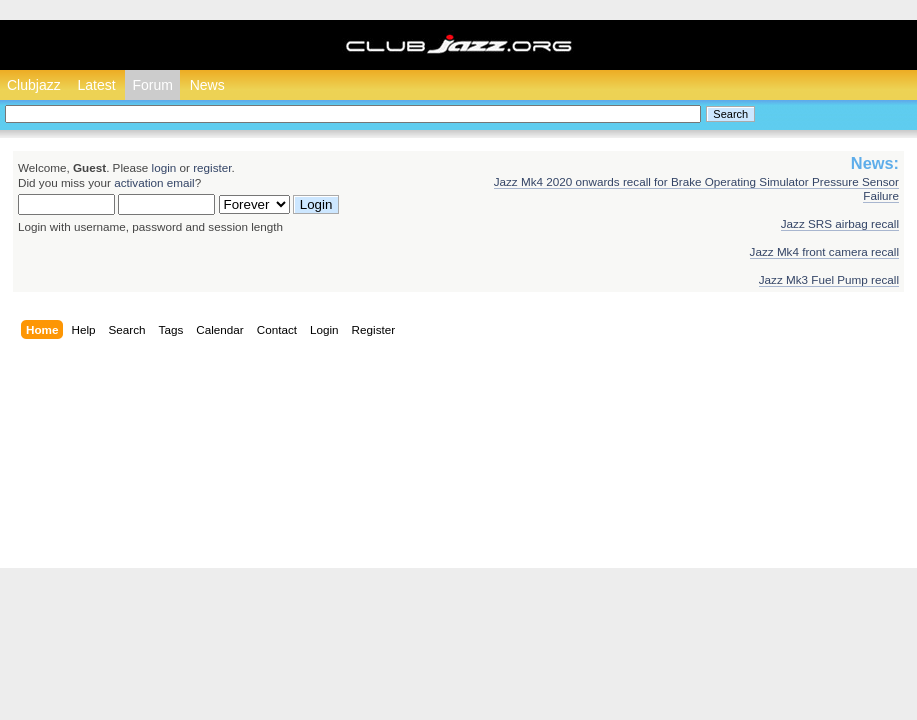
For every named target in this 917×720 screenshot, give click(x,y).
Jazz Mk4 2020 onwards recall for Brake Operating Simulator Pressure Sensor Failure (696, 188)
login (164, 167)
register (212, 167)
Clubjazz (34, 85)
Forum (152, 85)
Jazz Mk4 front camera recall (824, 251)
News (207, 85)
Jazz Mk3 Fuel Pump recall (829, 279)
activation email (154, 182)
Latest (96, 85)
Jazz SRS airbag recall (840, 223)
